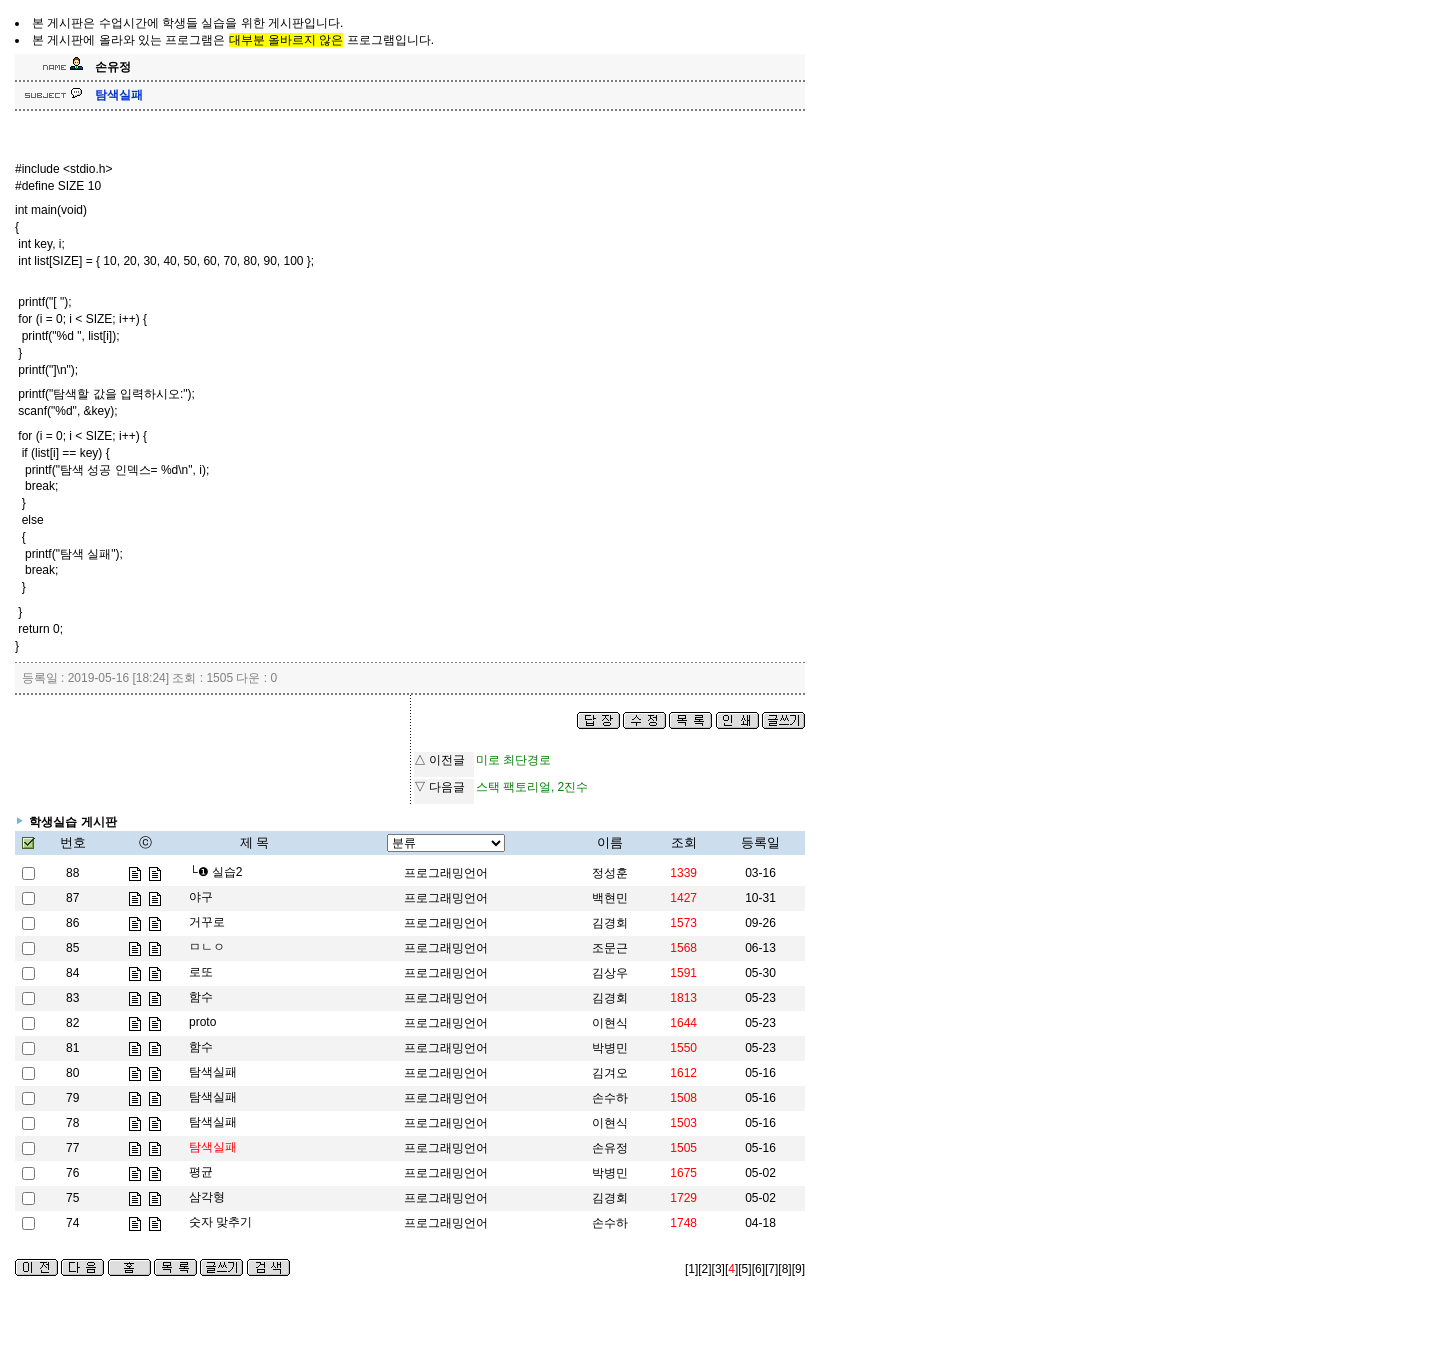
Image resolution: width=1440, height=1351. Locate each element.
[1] (691, 1269)
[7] (771, 1269)
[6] (758, 1269)
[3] (718, 1269)
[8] (784, 1269)
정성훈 (610, 873)
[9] (798, 1269)
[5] (744, 1269)
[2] (704, 1269)
